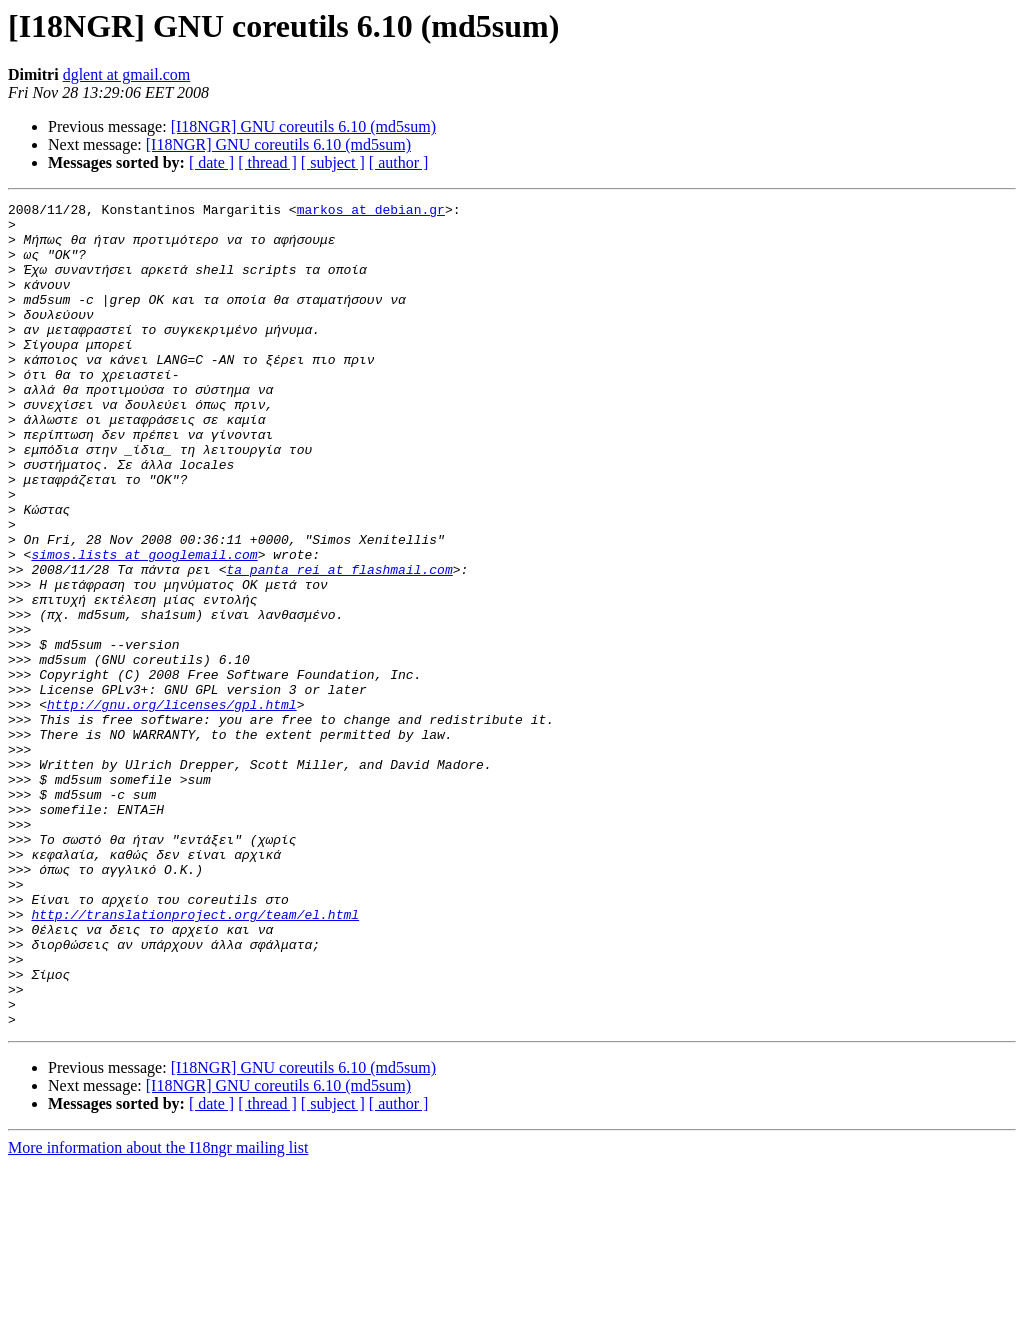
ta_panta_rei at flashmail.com (339, 644)
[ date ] (211, 162)
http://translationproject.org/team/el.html (195, 1058)
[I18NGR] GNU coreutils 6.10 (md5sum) (303, 126)
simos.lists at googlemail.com (144, 626)
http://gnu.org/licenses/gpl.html (172, 806)
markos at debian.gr (371, 212)
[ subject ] (333, 162)
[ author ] (399, 162)
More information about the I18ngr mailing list (158, 1312)
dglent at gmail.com (127, 74)
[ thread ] (267, 162)
